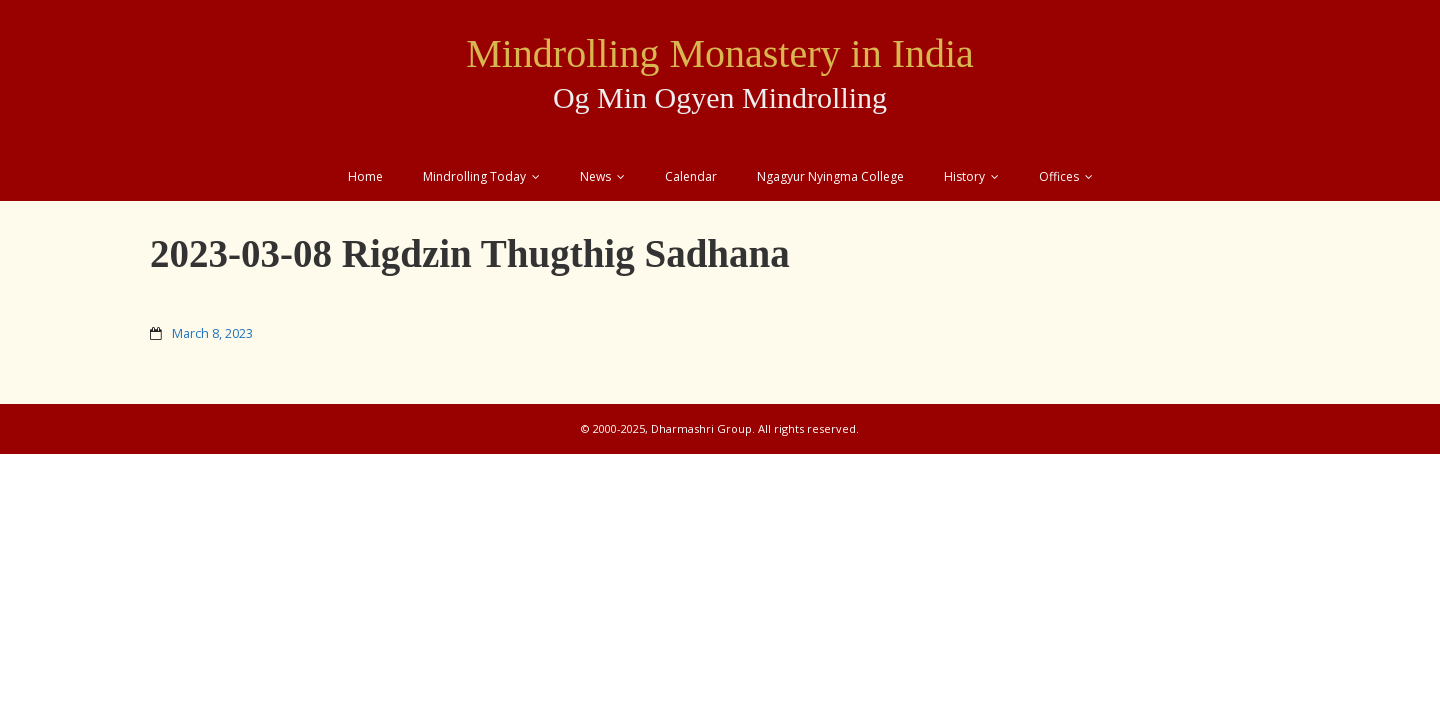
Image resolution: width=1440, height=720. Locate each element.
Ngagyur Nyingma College (830, 176)
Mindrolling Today (474, 176)
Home (365, 176)
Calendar (691, 176)
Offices (1059, 176)
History (964, 176)
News (595, 176)
